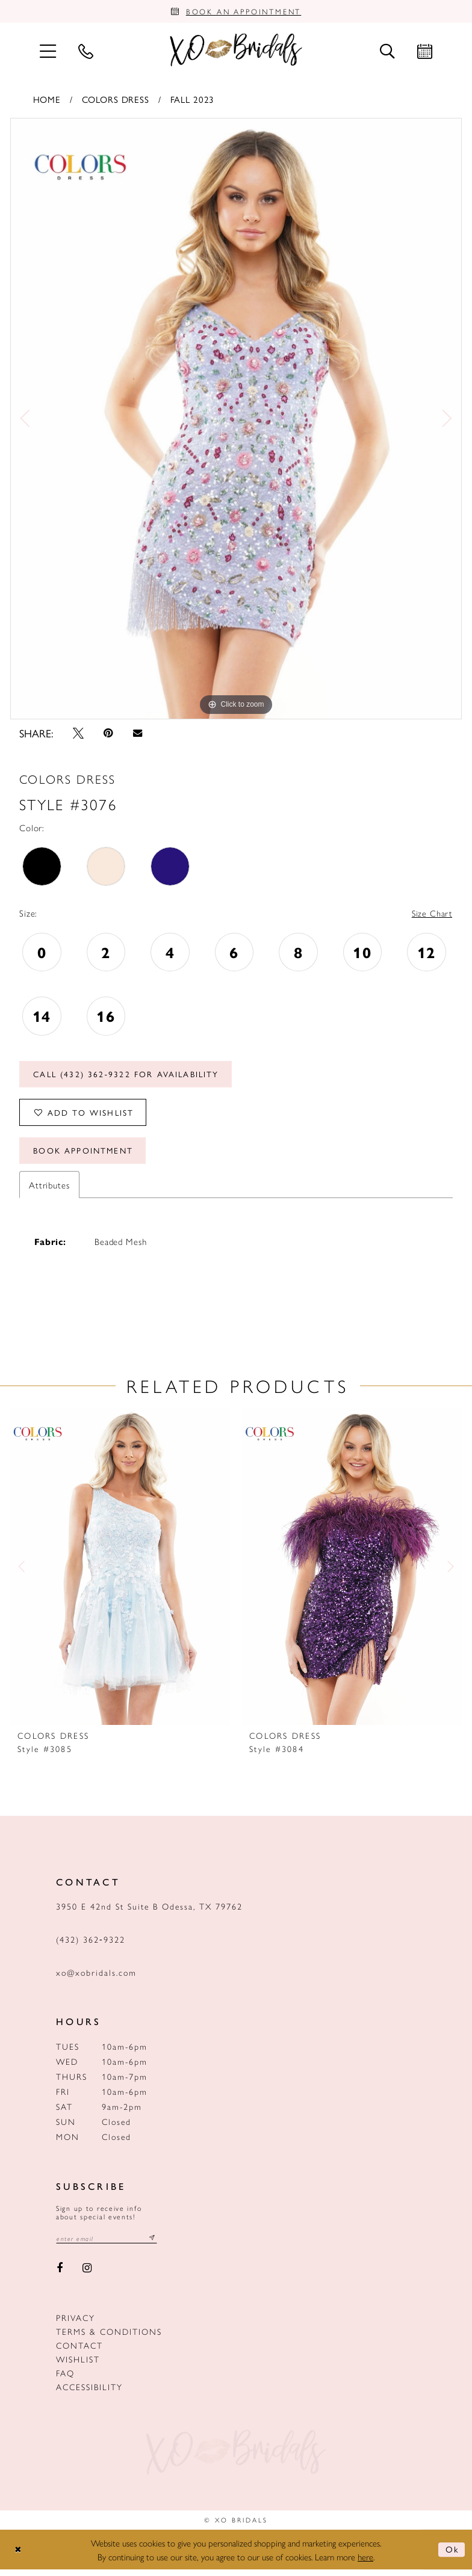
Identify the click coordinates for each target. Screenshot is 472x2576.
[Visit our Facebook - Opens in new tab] (59, 2275)
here (365, 2563)
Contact (79, 2352)
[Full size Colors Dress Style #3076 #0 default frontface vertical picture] (236, 420)
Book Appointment (85, 1157)
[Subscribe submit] (156, 2245)
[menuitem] (47, 51)
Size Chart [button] (431, 914)
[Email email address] (108, 2245)
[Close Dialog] (18, 2556)
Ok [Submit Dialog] (451, 2556)
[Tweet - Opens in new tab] (78, 734)
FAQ (65, 2380)
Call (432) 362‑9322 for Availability (129, 1077)
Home (47, 100)
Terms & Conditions (109, 2338)
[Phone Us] (85, 52)
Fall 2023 (192, 100)
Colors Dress (115, 100)
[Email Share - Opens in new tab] (137, 734)
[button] (47, 51)
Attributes (49, 1191)
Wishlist (78, 2366)
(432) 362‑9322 (90, 1946)
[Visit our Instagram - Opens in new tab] (87, 2275)
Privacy (75, 2325)
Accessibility (89, 2394)
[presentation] (120, 1573)
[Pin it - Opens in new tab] (109, 734)
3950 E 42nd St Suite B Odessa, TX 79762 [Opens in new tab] (149, 1913)
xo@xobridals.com (96, 1979)
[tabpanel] (236, 420)
